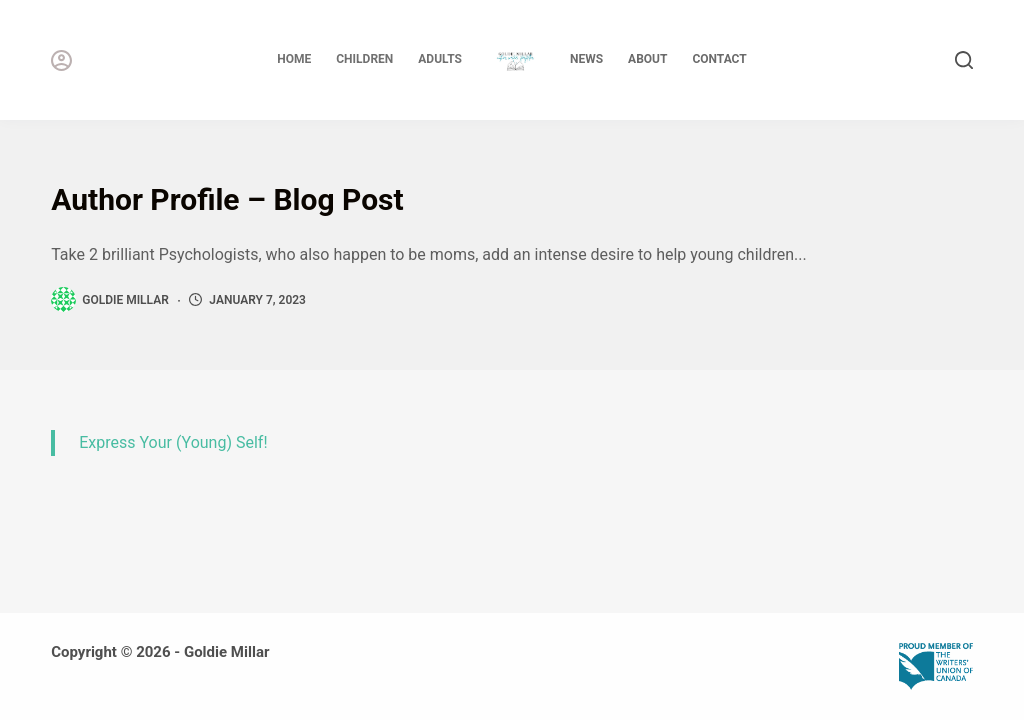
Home (294, 59)
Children (364, 59)
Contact (719, 59)
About (647, 59)
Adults (440, 59)
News (586, 59)
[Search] (964, 60)
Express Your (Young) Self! (173, 442)
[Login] (61, 60)
